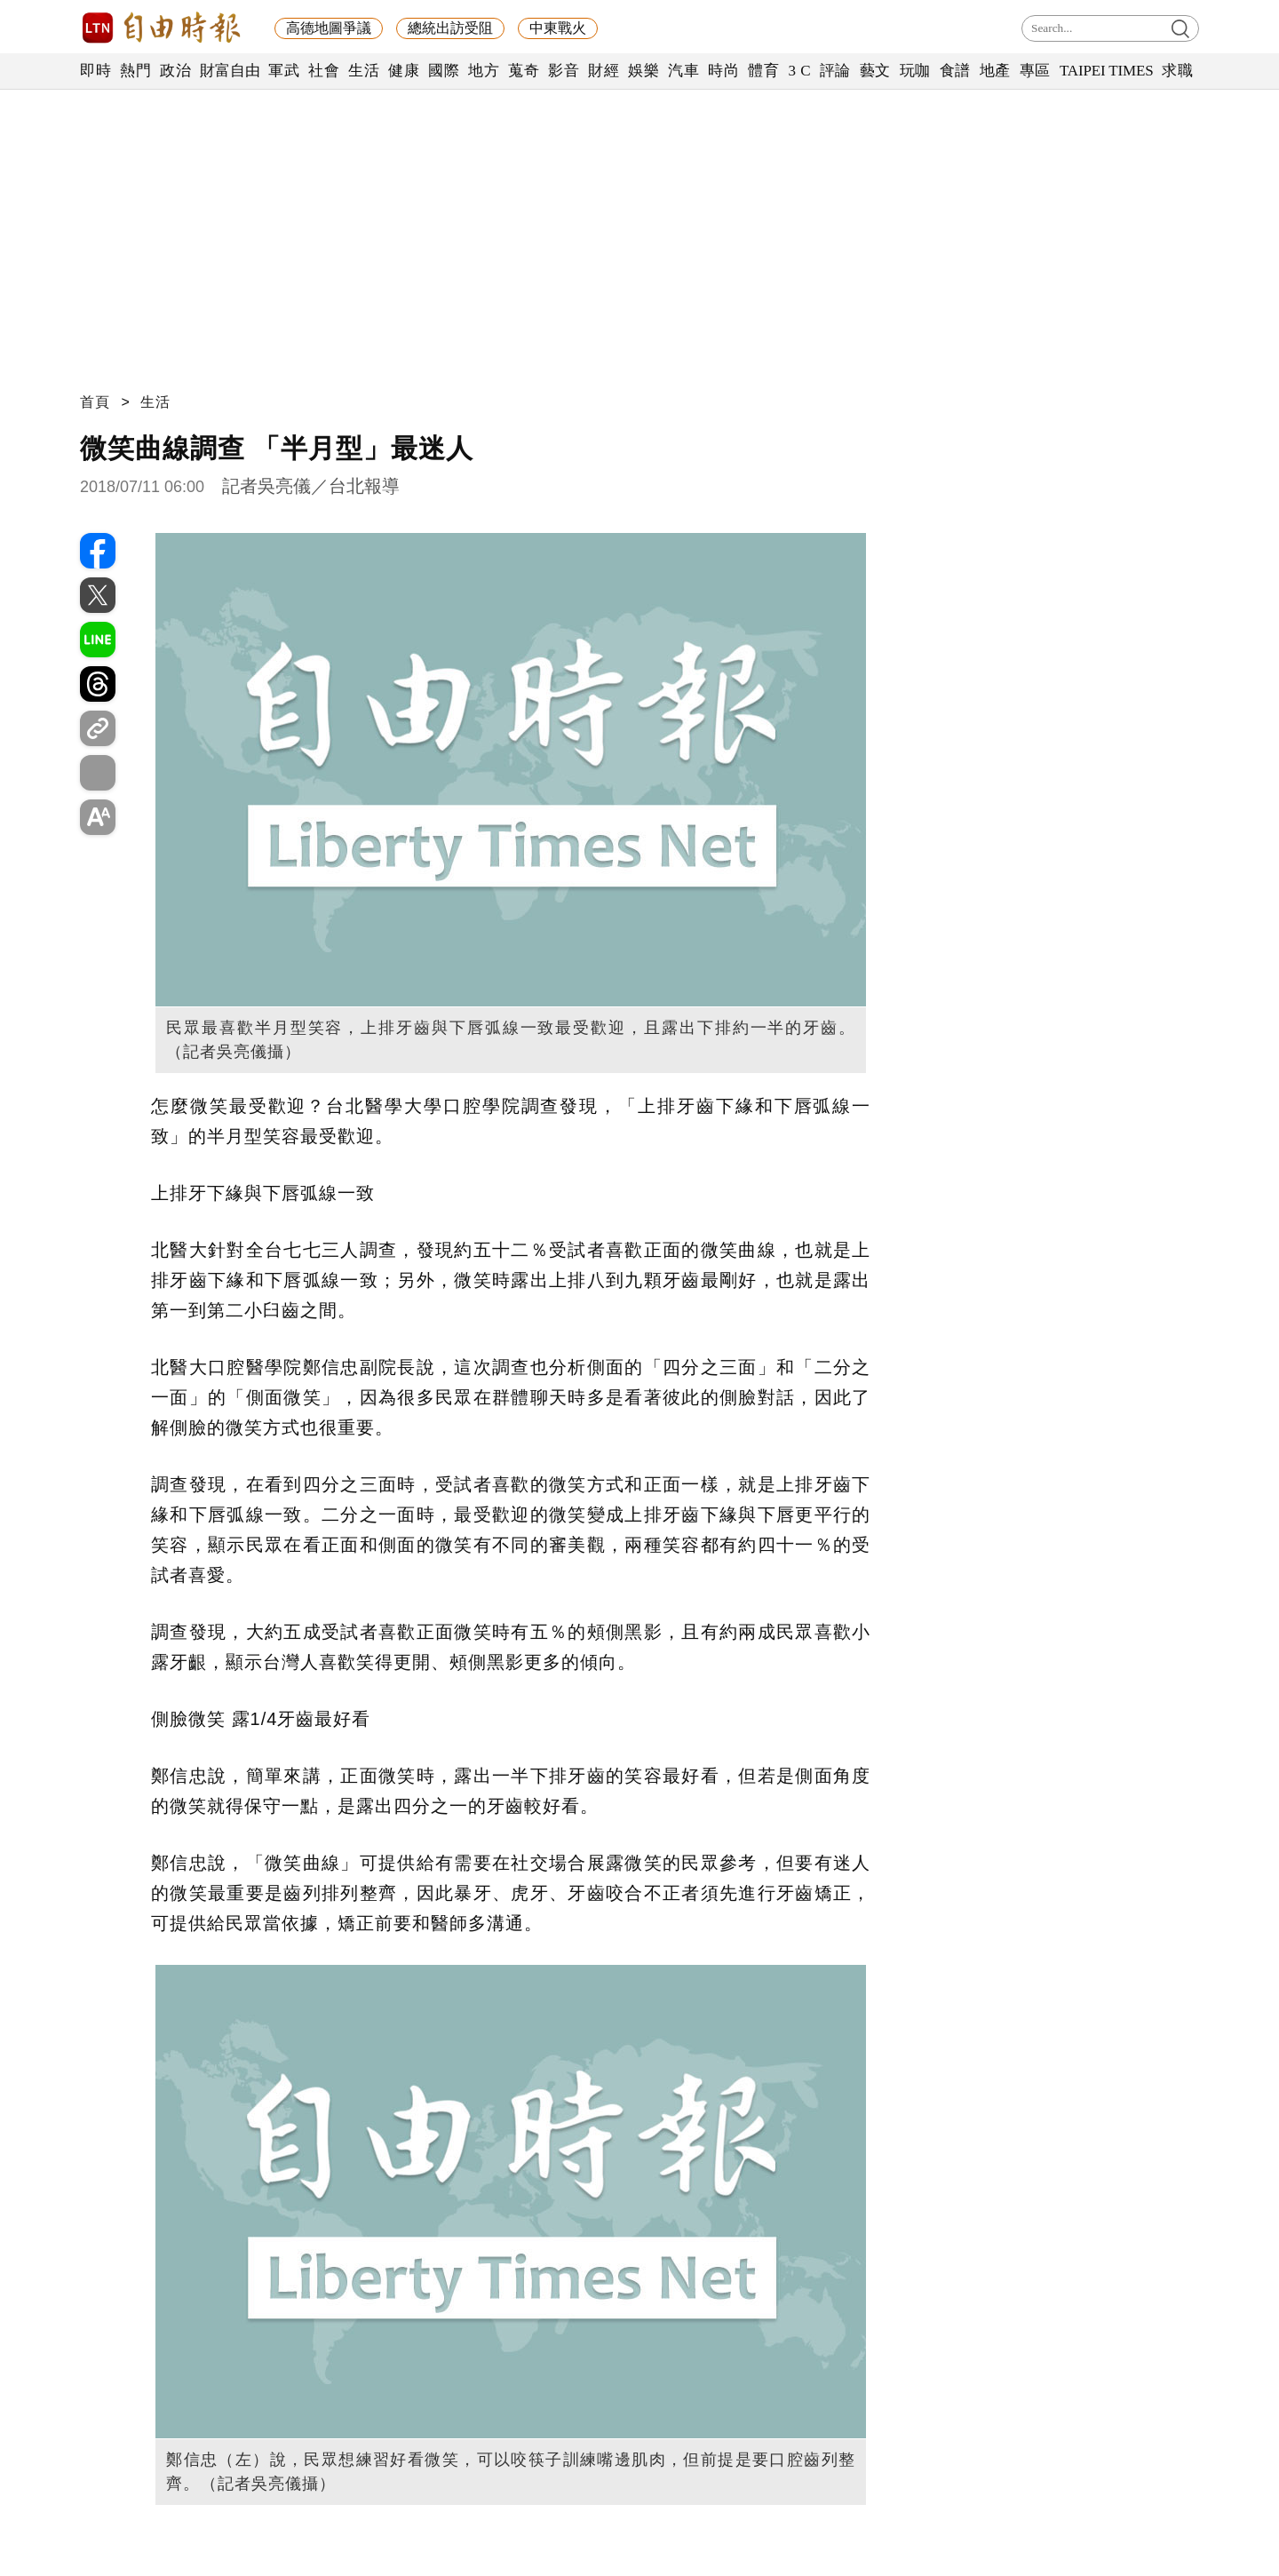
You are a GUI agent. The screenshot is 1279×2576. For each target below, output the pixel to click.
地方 (483, 70)
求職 (1177, 70)
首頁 (95, 401)
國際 (443, 70)
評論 (835, 70)
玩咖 (915, 70)
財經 (603, 70)
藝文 (875, 70)
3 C (799, 70)
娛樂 (643, 70)
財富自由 (229, 70)
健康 (403, 70)
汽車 (683, 70)
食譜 (955, 70)
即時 (95, 70)
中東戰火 (557, 28)
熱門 (135, 70)
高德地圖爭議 (328, 28)
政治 (175, 70)
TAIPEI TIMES (1106, 70)
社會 (323, 70)
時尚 (723, 70)
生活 (363, 70)
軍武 (283, 70)
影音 (563, 70)
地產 (995, 70)
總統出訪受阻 (450, 28)
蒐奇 (523, 70)
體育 (763, 70)
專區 (1035, 70)
